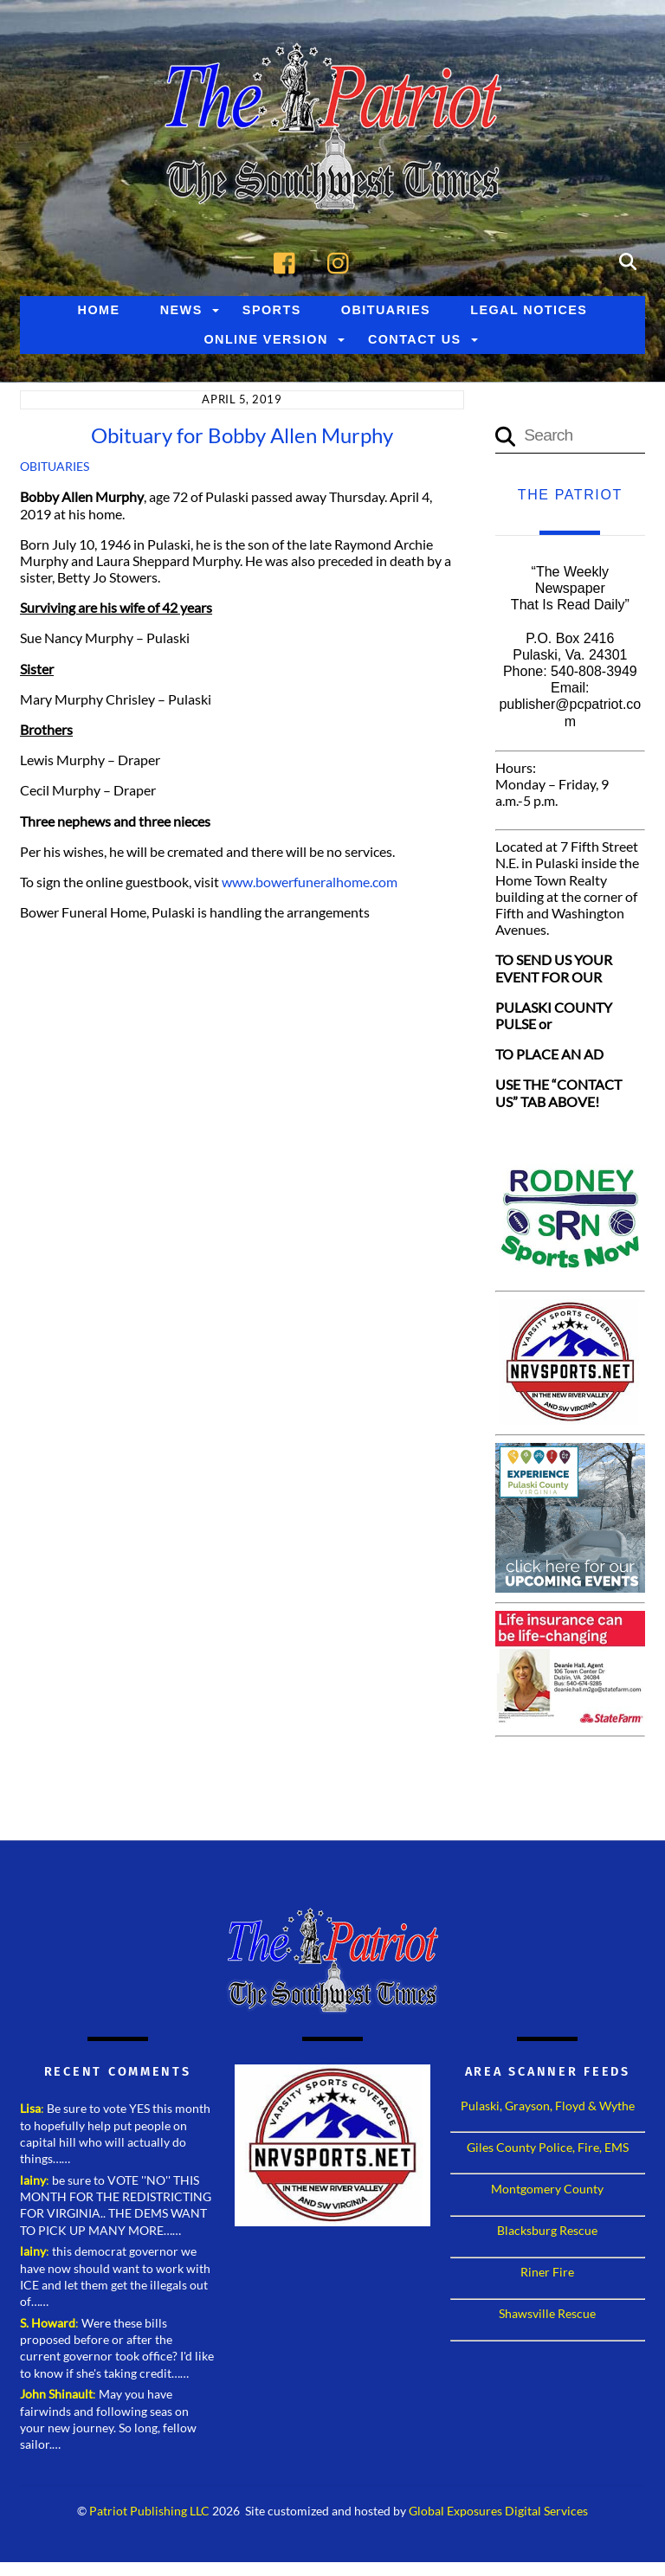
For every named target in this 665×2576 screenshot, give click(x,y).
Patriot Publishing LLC (149, 2511)
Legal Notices (528, 310)
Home (99, 310)
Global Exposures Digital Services (498, 2511)
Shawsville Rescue (547, 2313)
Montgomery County (547, 2188)
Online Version (265, 339)
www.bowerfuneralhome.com (309, 881)
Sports (271, 310)
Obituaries (385, 310)
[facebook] (289, 260)
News (181, 310)
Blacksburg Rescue (547, 2230)
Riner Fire (547, 2271)
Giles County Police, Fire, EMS (548, 2147)
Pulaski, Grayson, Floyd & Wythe (548, 2105)
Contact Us (415, 339)
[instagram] (342, 260)
